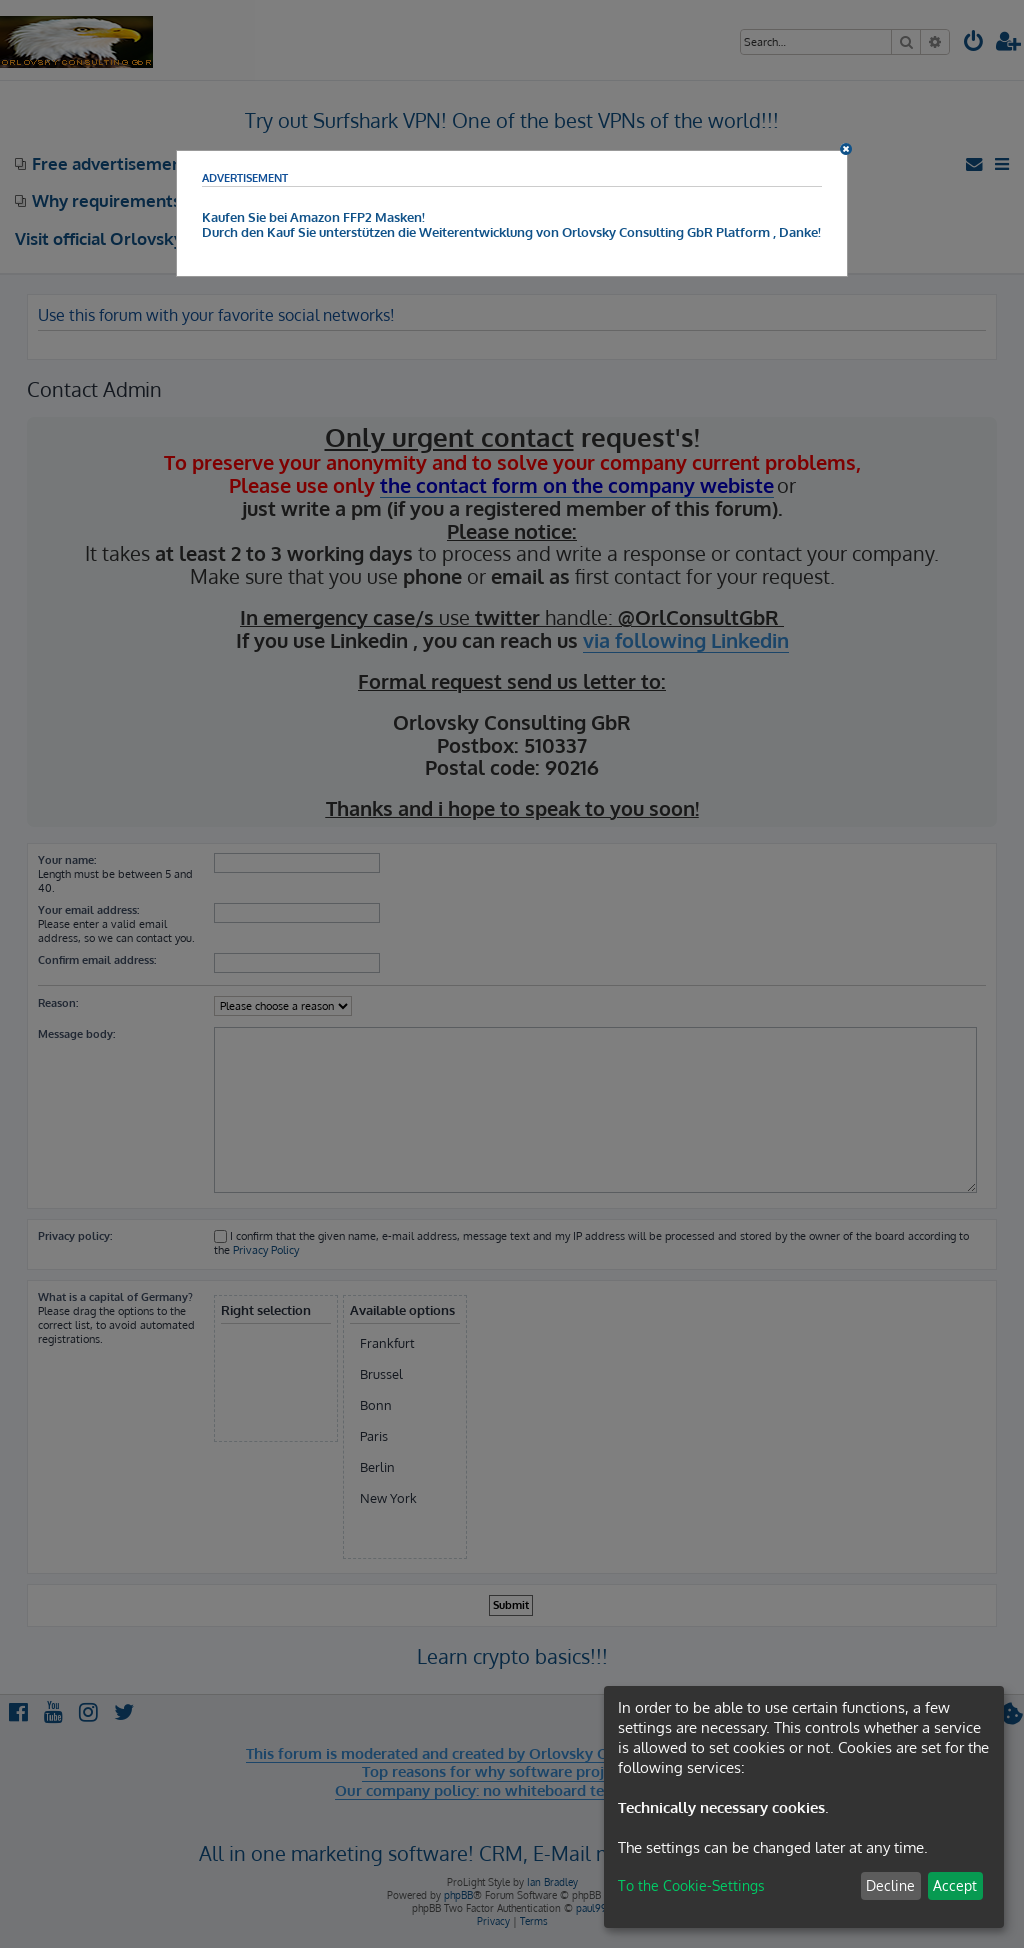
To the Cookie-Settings (691, 1885)
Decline (890, 1885)
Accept (955, 1885)
